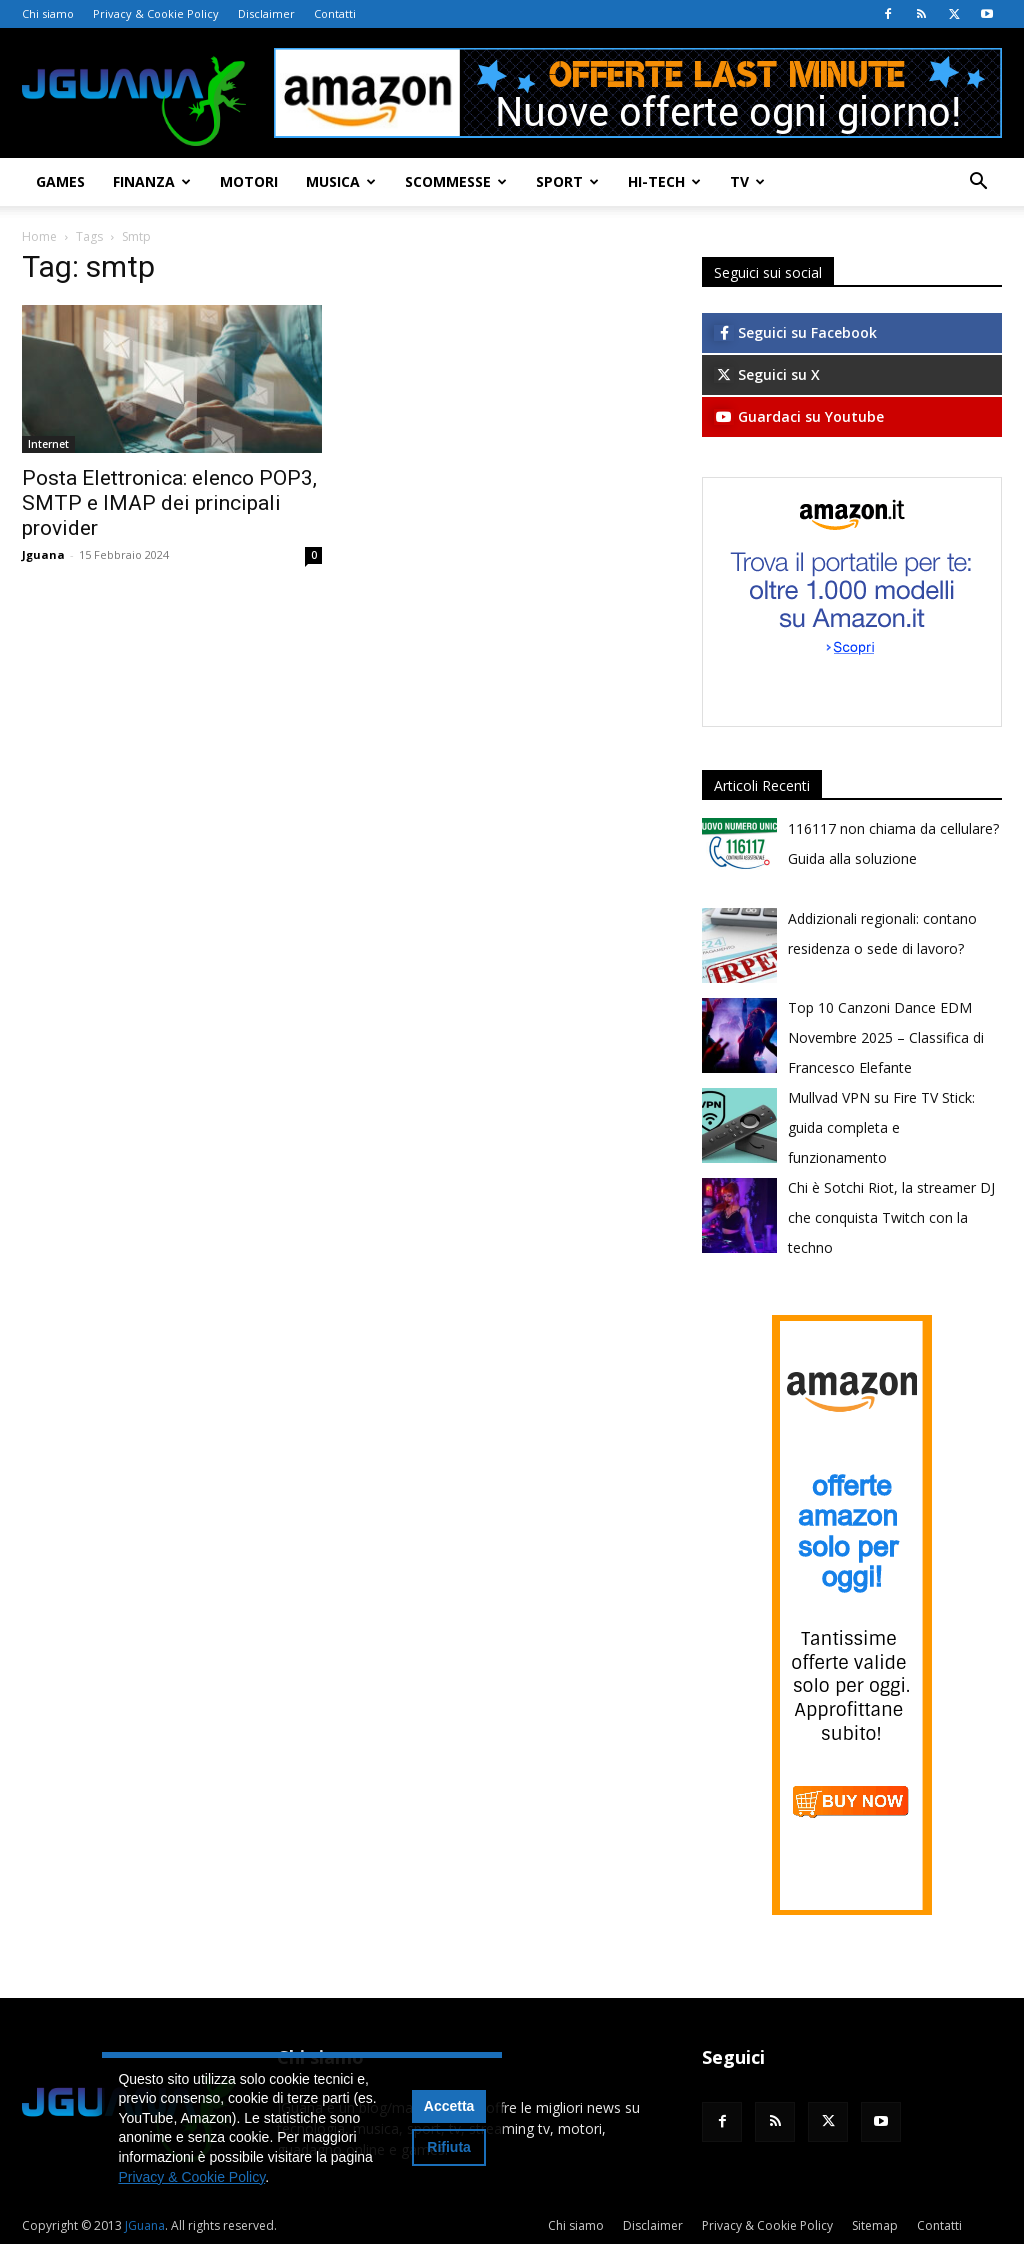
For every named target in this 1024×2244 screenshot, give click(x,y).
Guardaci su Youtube (799, 416)
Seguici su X (767, 374)
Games (60, 181)
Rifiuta (449, 2147)
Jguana (43, 554)
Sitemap (875, 2225)
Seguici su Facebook (795, 332)
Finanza (152, 181)
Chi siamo (48, 13)
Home (39, 236)
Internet (48, 444)
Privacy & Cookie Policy (156, 13)
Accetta (449, 2106)
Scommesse (456, 181)
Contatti (335, 13)
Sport (567, 181)
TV (747, 181)
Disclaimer (266, 13)
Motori (249, 181)
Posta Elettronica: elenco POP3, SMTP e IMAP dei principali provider (169, 503)
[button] (978, 183)
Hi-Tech (664, 181)
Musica (341, 181)
